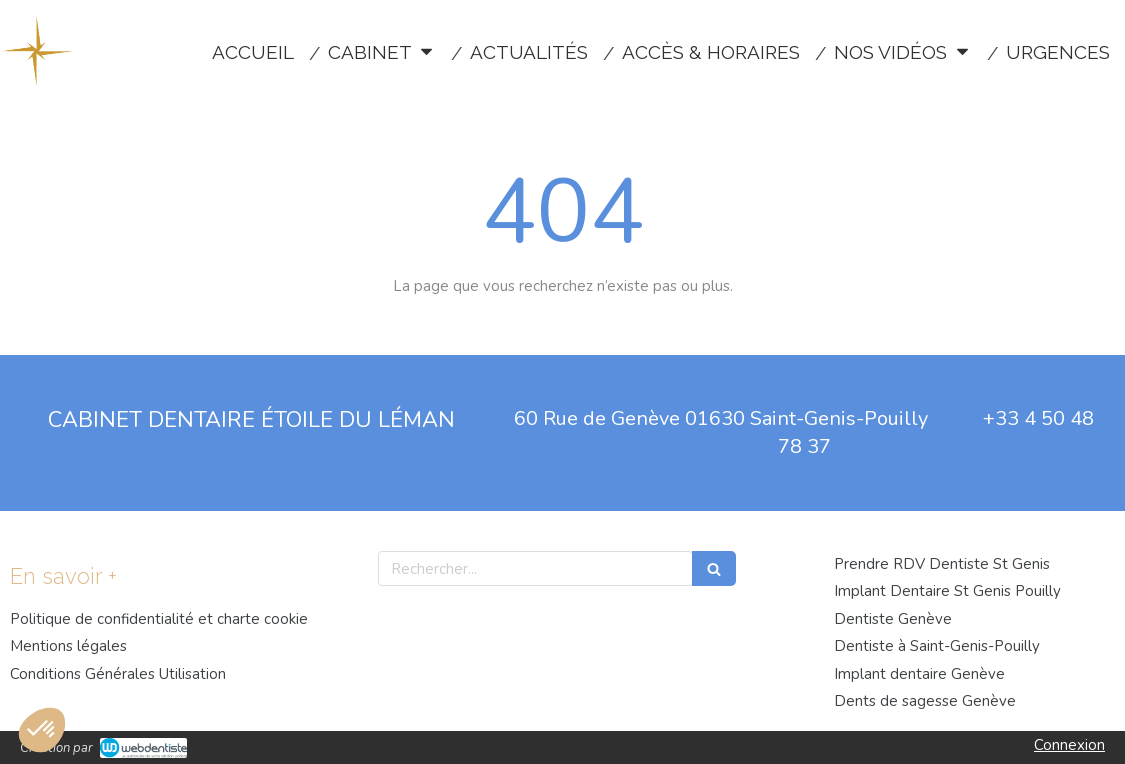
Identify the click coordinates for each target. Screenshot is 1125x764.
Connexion (1069, 745)
